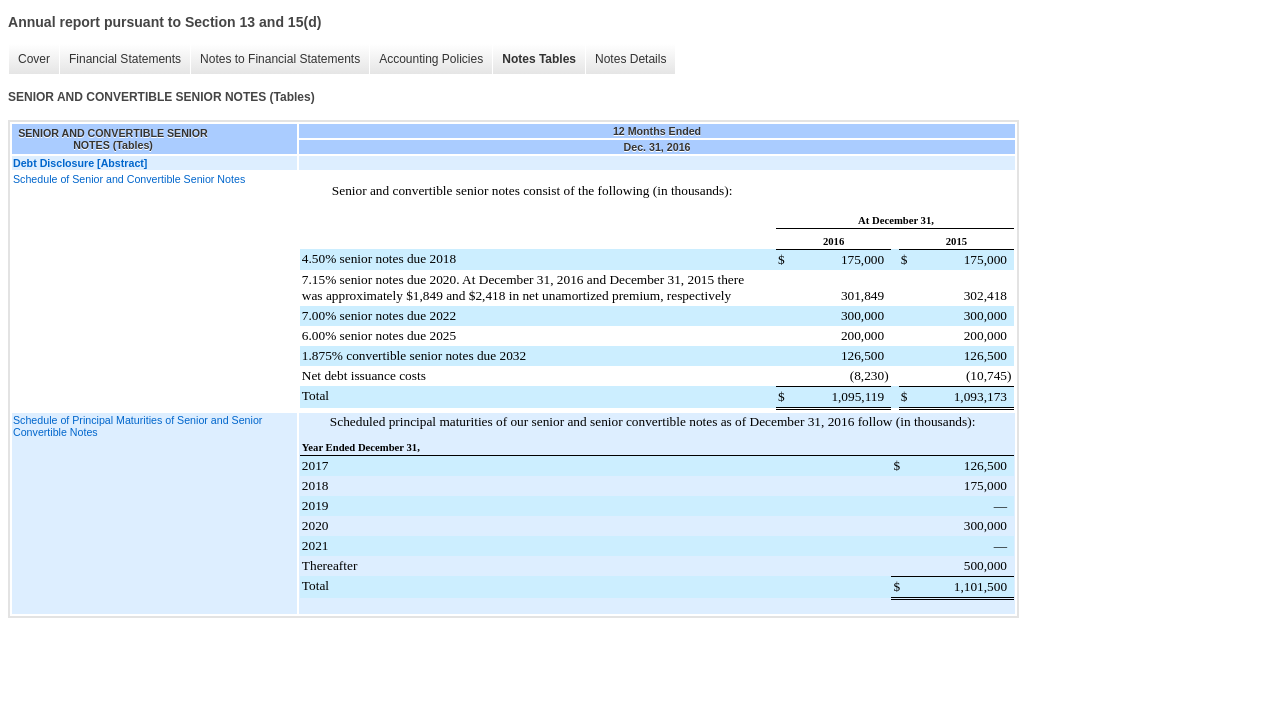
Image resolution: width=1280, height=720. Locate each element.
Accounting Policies (431, 59)
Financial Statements (125, 59)
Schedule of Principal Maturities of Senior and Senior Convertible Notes (137, 426)
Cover (34, 59)
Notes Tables (539, 59)
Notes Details (630, 59)
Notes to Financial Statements (280, 59)
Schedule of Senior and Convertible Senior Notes (129, 179)
